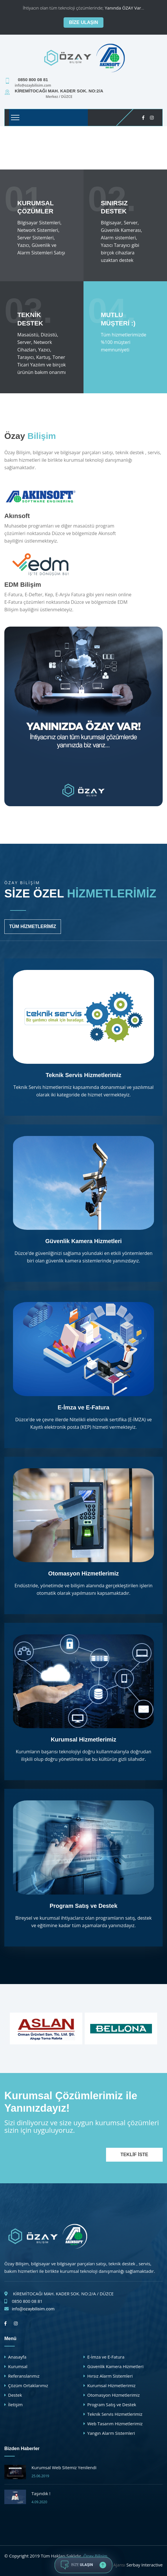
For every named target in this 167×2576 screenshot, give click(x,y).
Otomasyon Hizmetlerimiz (83, 1573)
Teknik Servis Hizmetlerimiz (83, 1075)
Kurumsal (17, 2366)
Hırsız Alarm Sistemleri (110, 2376)
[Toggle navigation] (15, 117)
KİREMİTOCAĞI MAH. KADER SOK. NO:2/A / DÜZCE (63, 2293)
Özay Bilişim (95, 2555)
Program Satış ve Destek (84, 1906)
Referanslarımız (24, 2376)
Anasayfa (17, 2357)
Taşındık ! (40, 2493)
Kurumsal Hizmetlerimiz (83, 1739)
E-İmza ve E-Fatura (84, 1407)
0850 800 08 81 (27, 2301)
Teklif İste (134, 2154)
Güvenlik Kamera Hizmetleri (83, 1241)
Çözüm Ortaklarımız (28, 2385)
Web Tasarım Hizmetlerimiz (115, 2423)
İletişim (15, 2404)
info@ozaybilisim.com (33, 2308)
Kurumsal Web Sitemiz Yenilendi (64, 2467)
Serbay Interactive (144, 2565)
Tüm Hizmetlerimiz (32, 926)
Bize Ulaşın (83, 22)
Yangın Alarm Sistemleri (111, 2433)
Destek (15, 2395)
